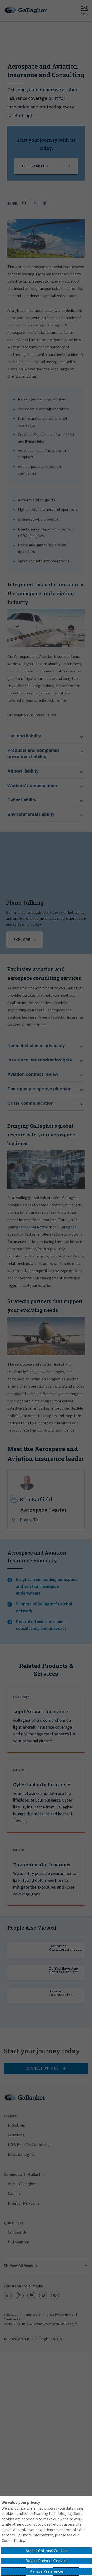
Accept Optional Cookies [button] (46, 2551)
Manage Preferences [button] (46, 2571)
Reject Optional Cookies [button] (47, 2561)
